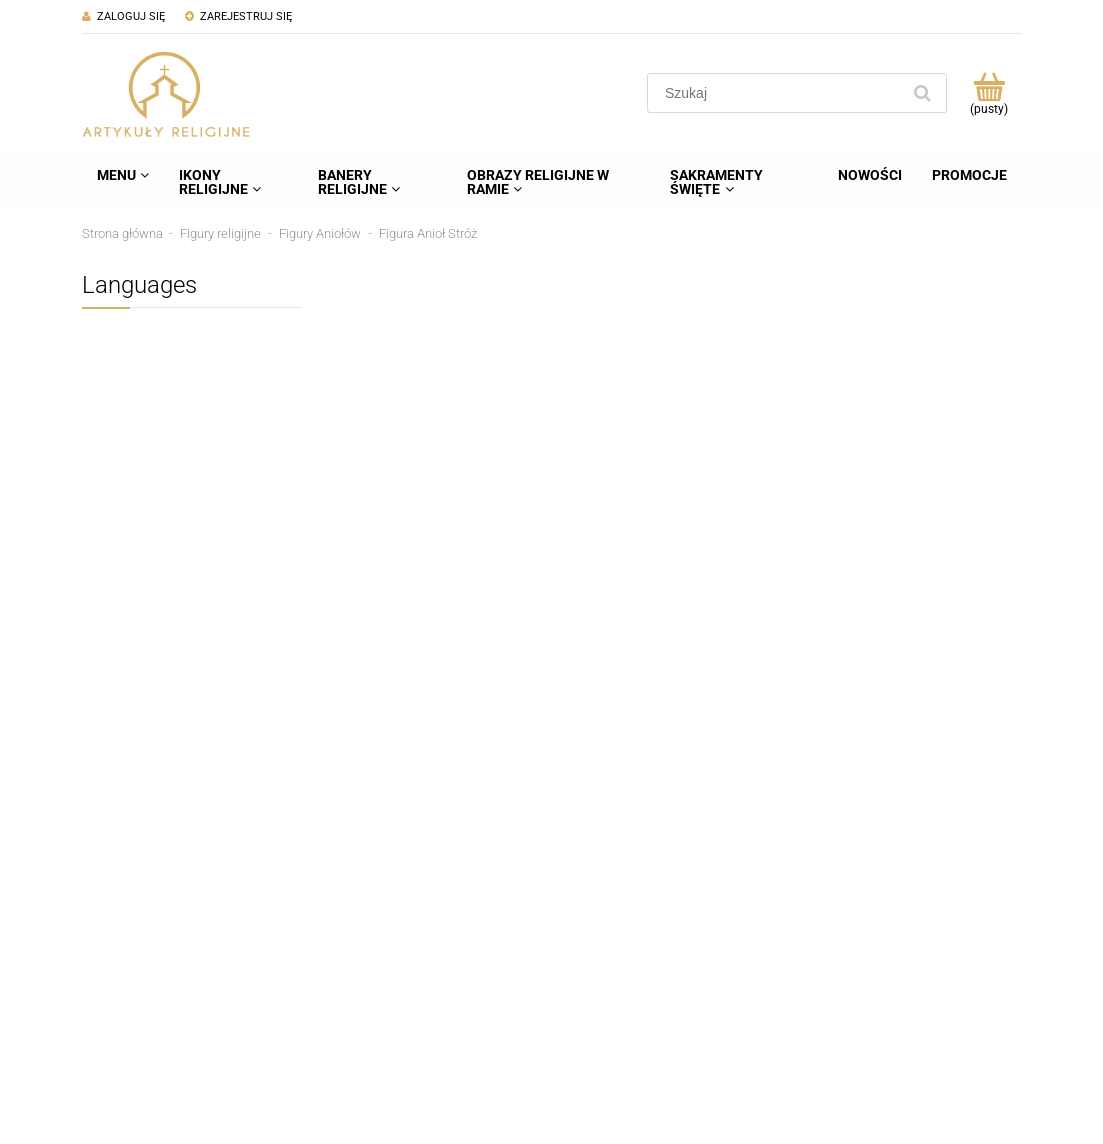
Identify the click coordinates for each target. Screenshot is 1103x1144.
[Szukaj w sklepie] (777, 93)
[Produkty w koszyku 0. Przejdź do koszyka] (989, 93)
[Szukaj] (923, 93)
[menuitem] (123, 175)
